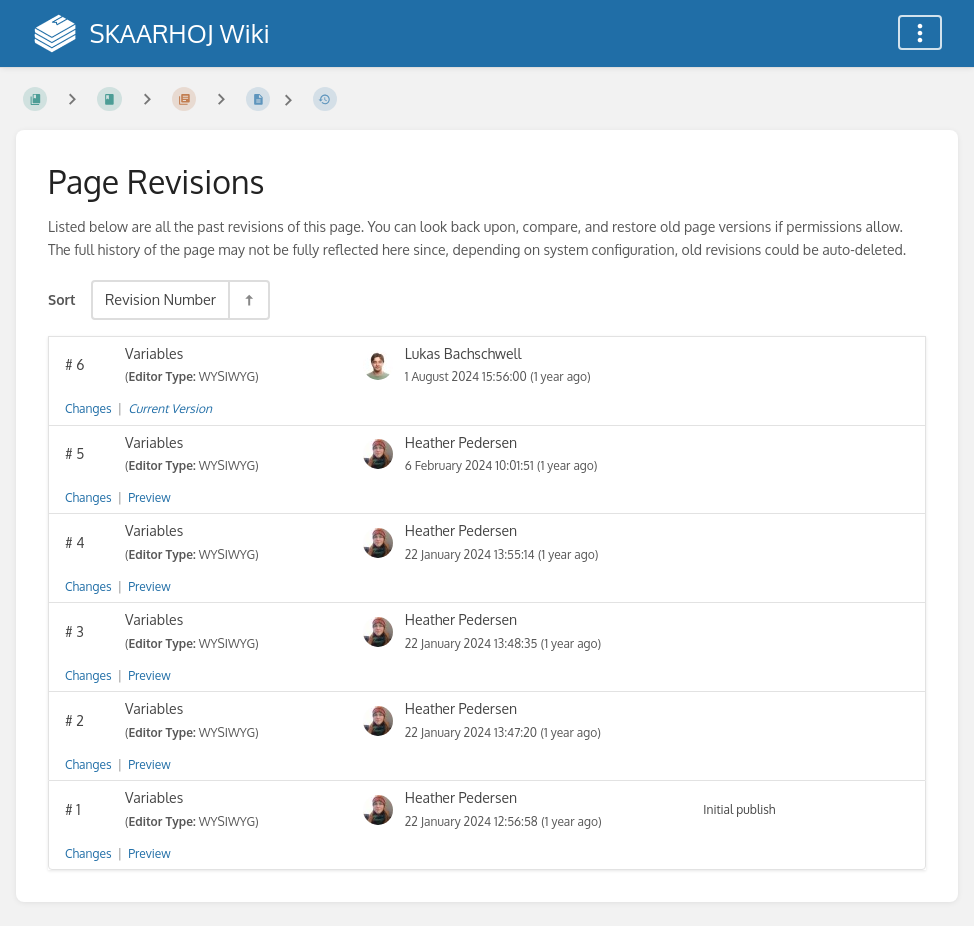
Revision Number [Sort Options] (160, 299)
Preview (149, 497)
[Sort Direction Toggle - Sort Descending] (248, 299)
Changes (88, 408)
